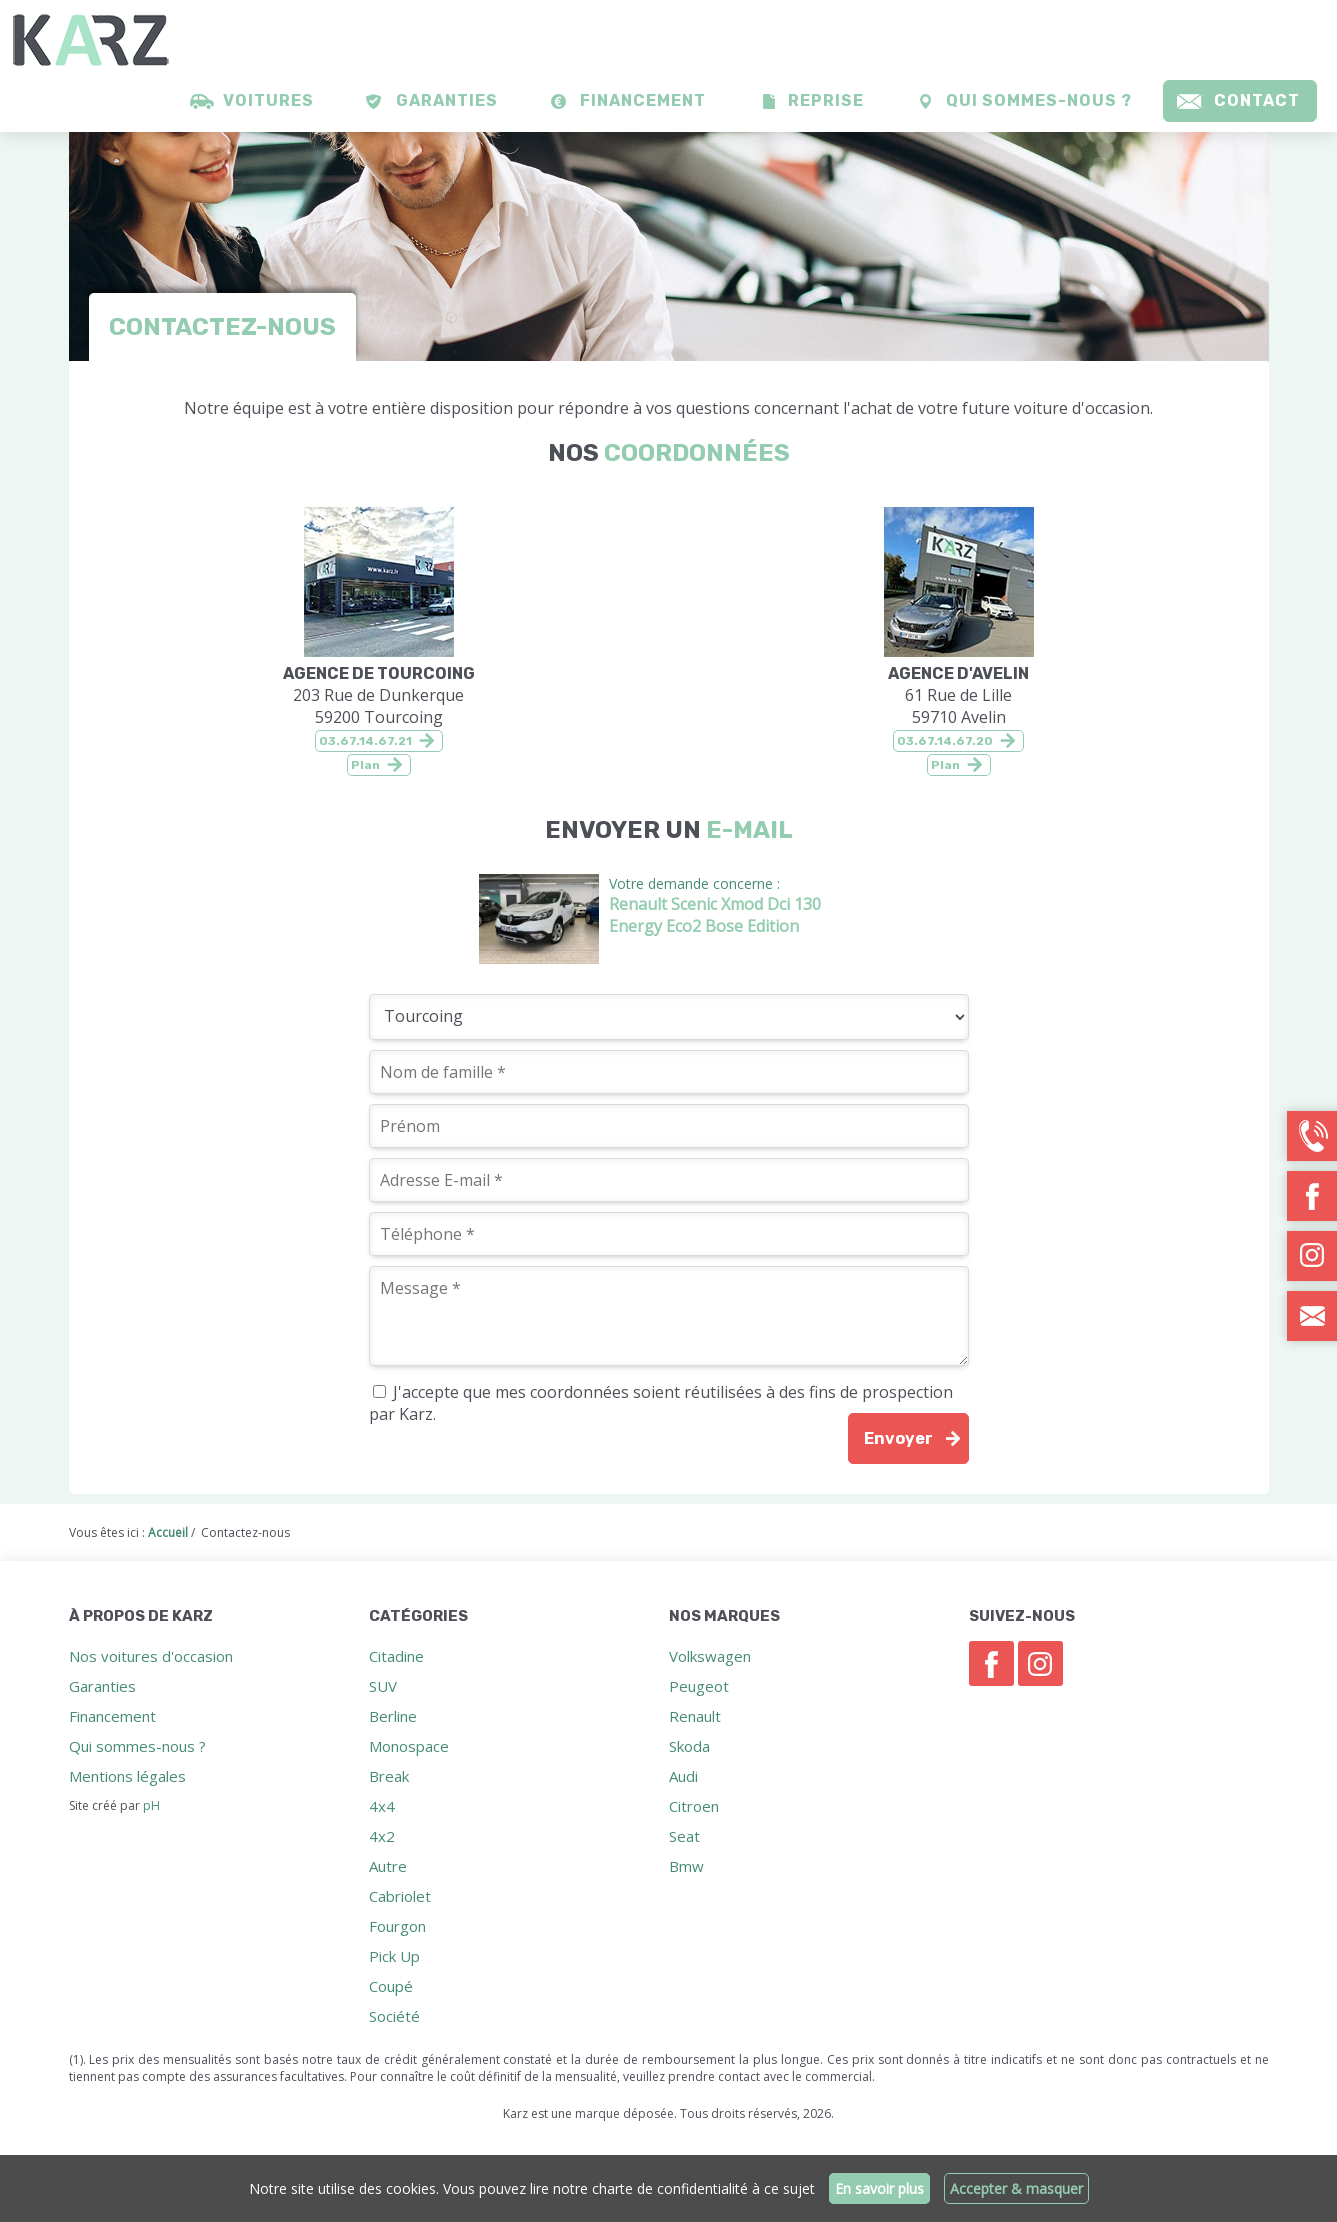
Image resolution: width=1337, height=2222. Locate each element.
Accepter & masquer (1016, 2188)
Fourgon (397, 1926)
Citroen (694, 1806)
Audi (683, 1776)
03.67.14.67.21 (365, 741)
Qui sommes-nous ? (1039, 100)
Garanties (447, 100)
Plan (365, 765)
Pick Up (394, 1956)
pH (151, 1805)
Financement (643, 100)
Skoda (689, 1746)
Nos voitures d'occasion (151, 1656)
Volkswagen (710, 1656)
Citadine (396, 1656)
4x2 (382, 1836)
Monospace (409, 1746)
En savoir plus (879, 2188)
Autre (388, 1866)
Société (394, 2016)
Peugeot (699, 1686)
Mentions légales (127, 1776)
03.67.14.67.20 (945, 741)
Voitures (268, 100)
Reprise (826, 100)
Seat (684, 1836)
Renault (695, 1716)
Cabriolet (400, 1896)
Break (389, 1776)
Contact (1257, 100)
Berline (393, 1716)
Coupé (391, 1986)
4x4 (382, 1806)
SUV (383, 1686)
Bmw (686, 1866)
